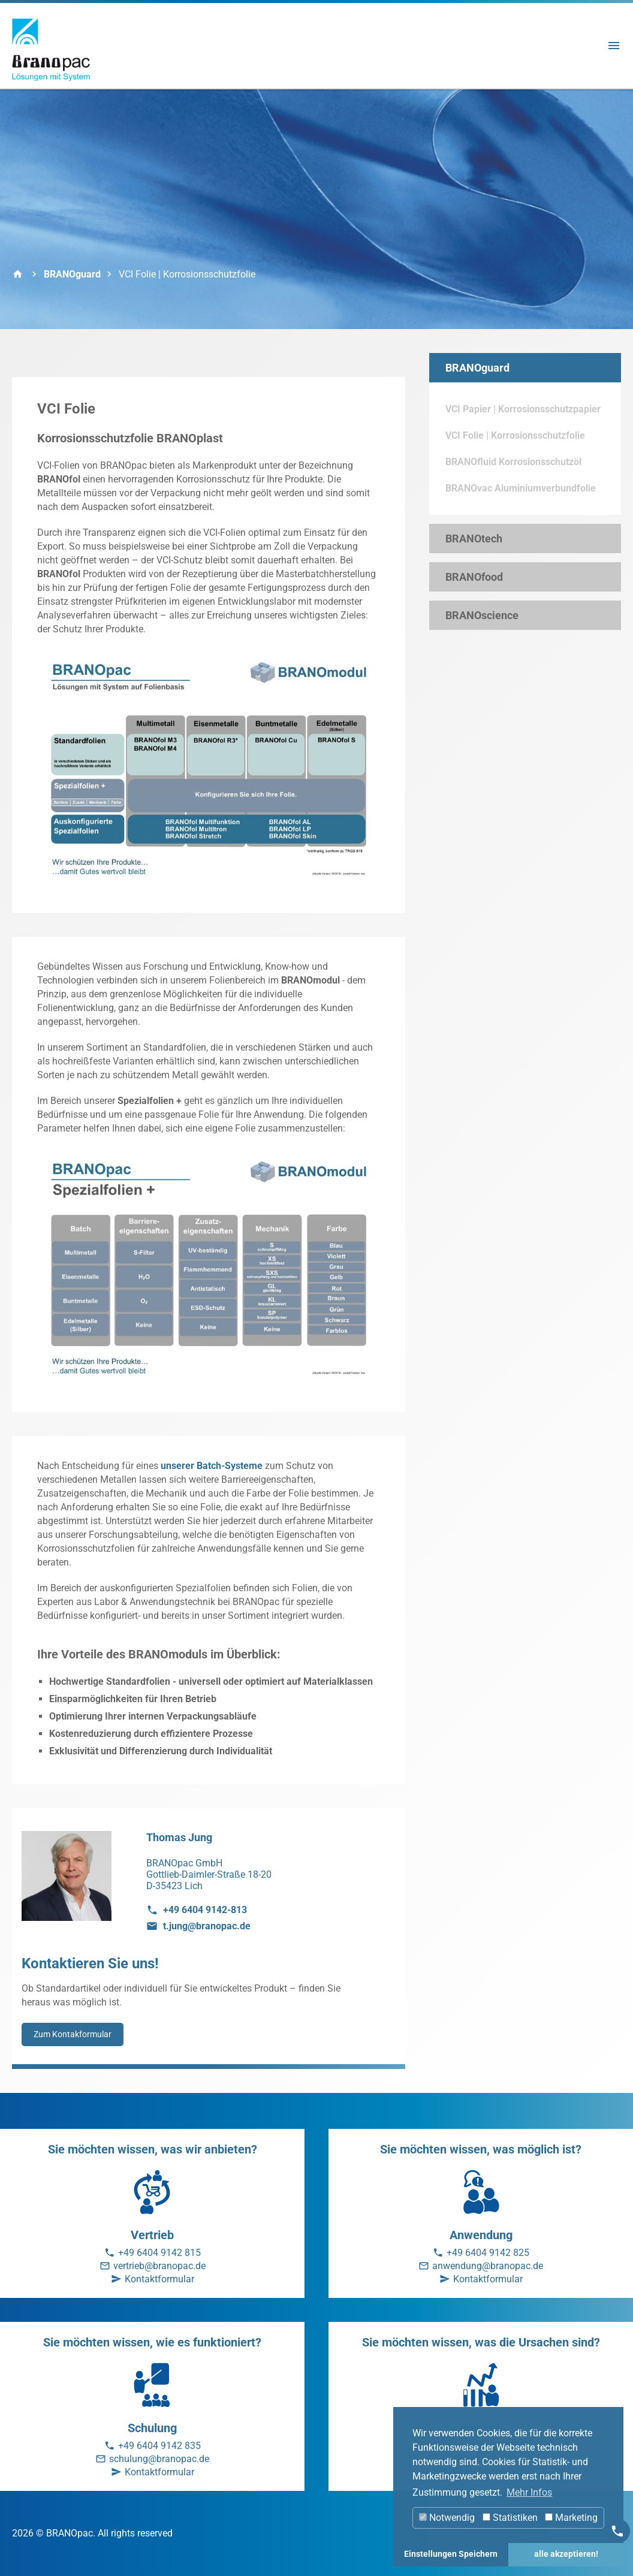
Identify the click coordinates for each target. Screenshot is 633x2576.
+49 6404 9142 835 (159, 2445)
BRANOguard (72, 274)
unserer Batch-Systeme (212, 1465)
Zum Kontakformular (72, 2034)
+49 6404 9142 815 (159, 2252)
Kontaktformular (159, 2279)
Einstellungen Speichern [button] (451, 2554)
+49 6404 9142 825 (488, 2252)
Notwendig (447, 2517)
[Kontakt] (617, 2531)
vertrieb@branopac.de (159, 2266)
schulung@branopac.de (159, 2459)
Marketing (571, 2517)
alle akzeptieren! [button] (566, 2554)
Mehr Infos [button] (529, 2492)
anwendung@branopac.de (487, 2266)
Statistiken (510, 2517)
